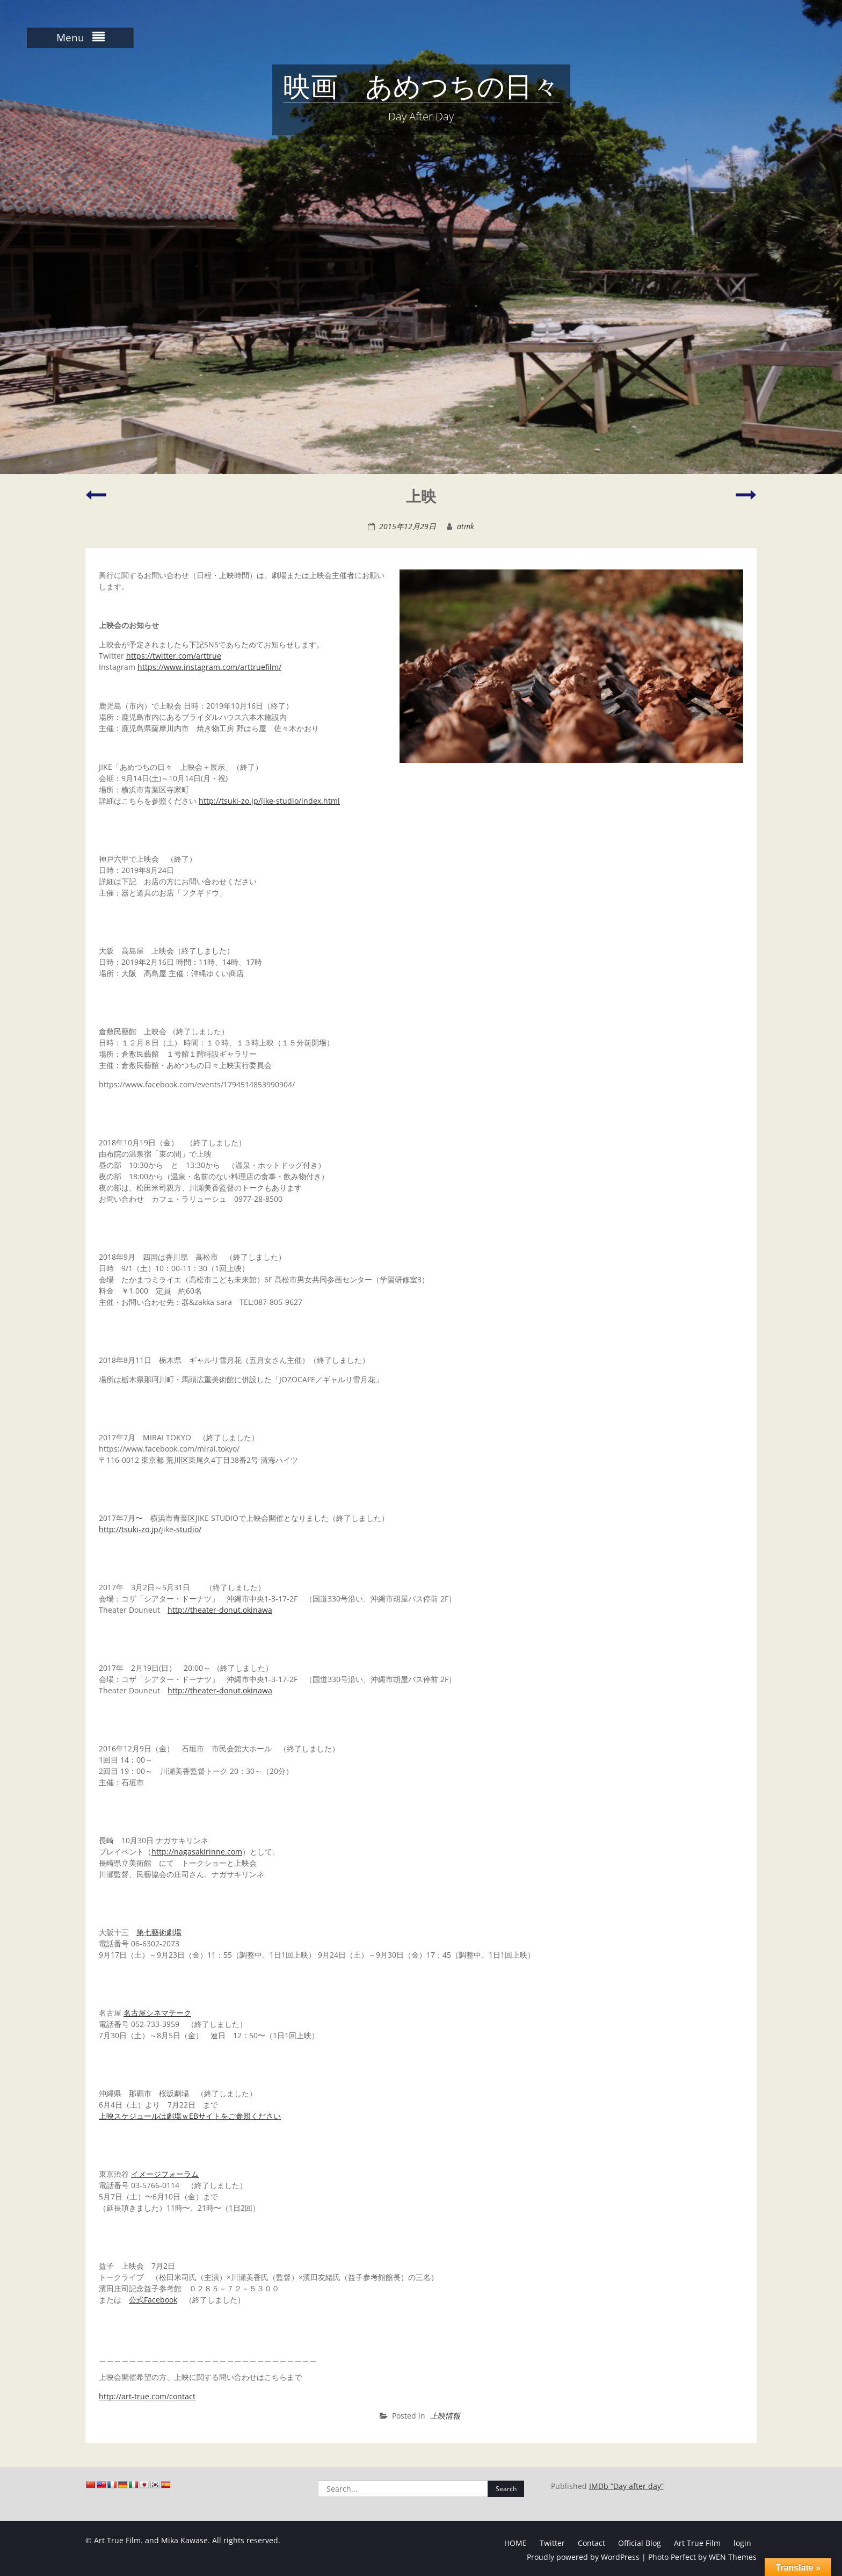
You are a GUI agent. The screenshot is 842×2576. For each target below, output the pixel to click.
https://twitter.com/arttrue (173, 656)
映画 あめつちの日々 (421, 88)
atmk (465, 526)
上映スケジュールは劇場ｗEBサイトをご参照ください (190, 2116)
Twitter (552, 2543)
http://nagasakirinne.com (196, 1851)
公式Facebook (153, 2299)
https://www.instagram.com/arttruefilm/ (209, 667)
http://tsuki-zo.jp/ (130, 1529)
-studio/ (187, 1529)
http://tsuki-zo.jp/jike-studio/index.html (269, 801)
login (742, 2543)
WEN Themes (733, 2557)
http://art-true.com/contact (147, 2396)
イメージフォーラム (165, 2174)
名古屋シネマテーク (157, 2013)
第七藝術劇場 (159, 1932)
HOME (515, 2543)
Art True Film (697, 2543)
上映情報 (445, 2416)
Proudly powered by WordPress (583, 2557)
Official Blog (639, 2543)
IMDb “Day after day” (626, 2486)
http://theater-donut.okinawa (220, 1610)
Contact (591, 2543)
